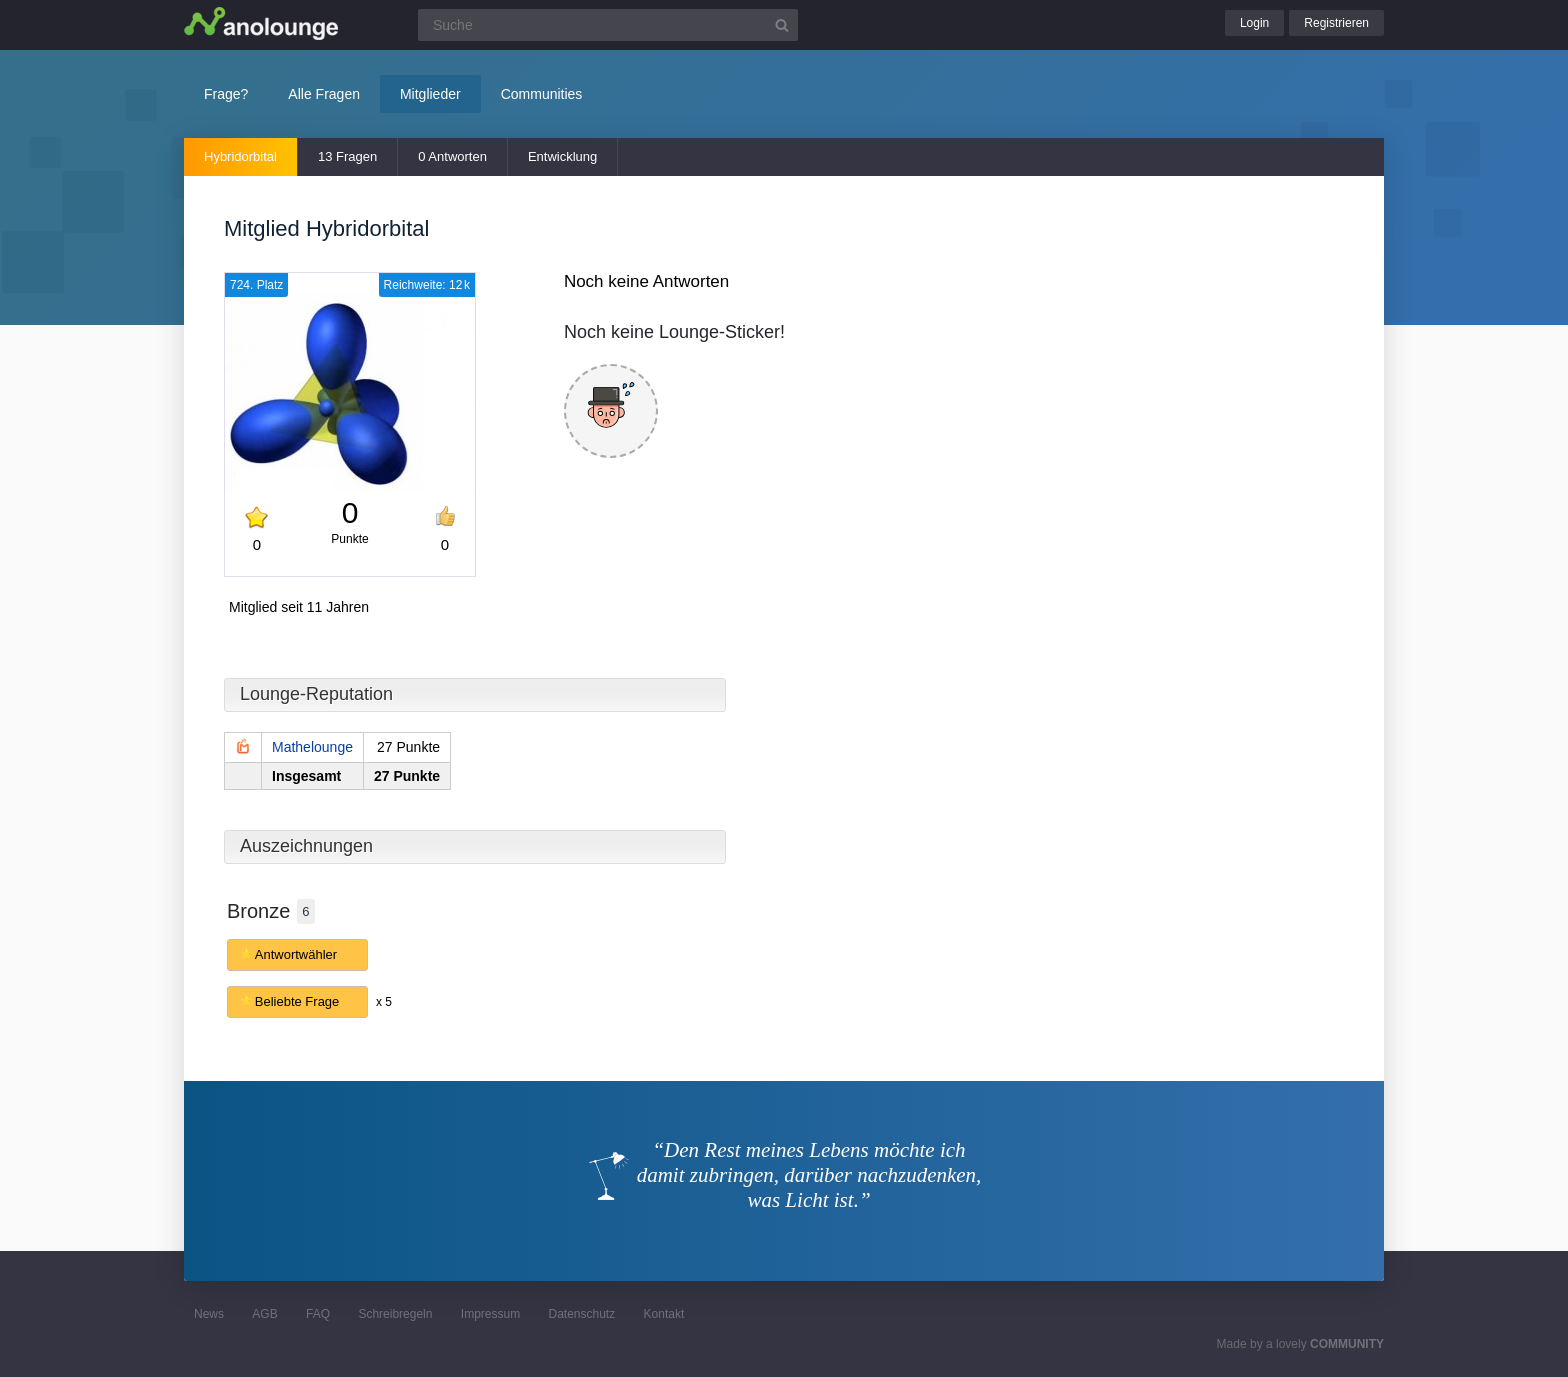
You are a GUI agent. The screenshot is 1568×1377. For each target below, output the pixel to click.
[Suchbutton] (782, 25)
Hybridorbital (240, 156)
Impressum (490, 1314)
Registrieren (1336, 23)
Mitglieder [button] (430, 94)
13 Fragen (347, 156)
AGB (264, 1314)
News (209, 1314)
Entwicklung (562, 156)
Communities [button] (542, 94)
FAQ (318, 1314)
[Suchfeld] (608, 25)
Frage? (226, 94)
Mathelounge (312, 747)
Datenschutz (581, 1314)
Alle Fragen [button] (324, 94)
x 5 (384, 1002)
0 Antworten (452, 156)
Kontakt (664, 1314)
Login (1254, 23)
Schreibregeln (395, 1314)
